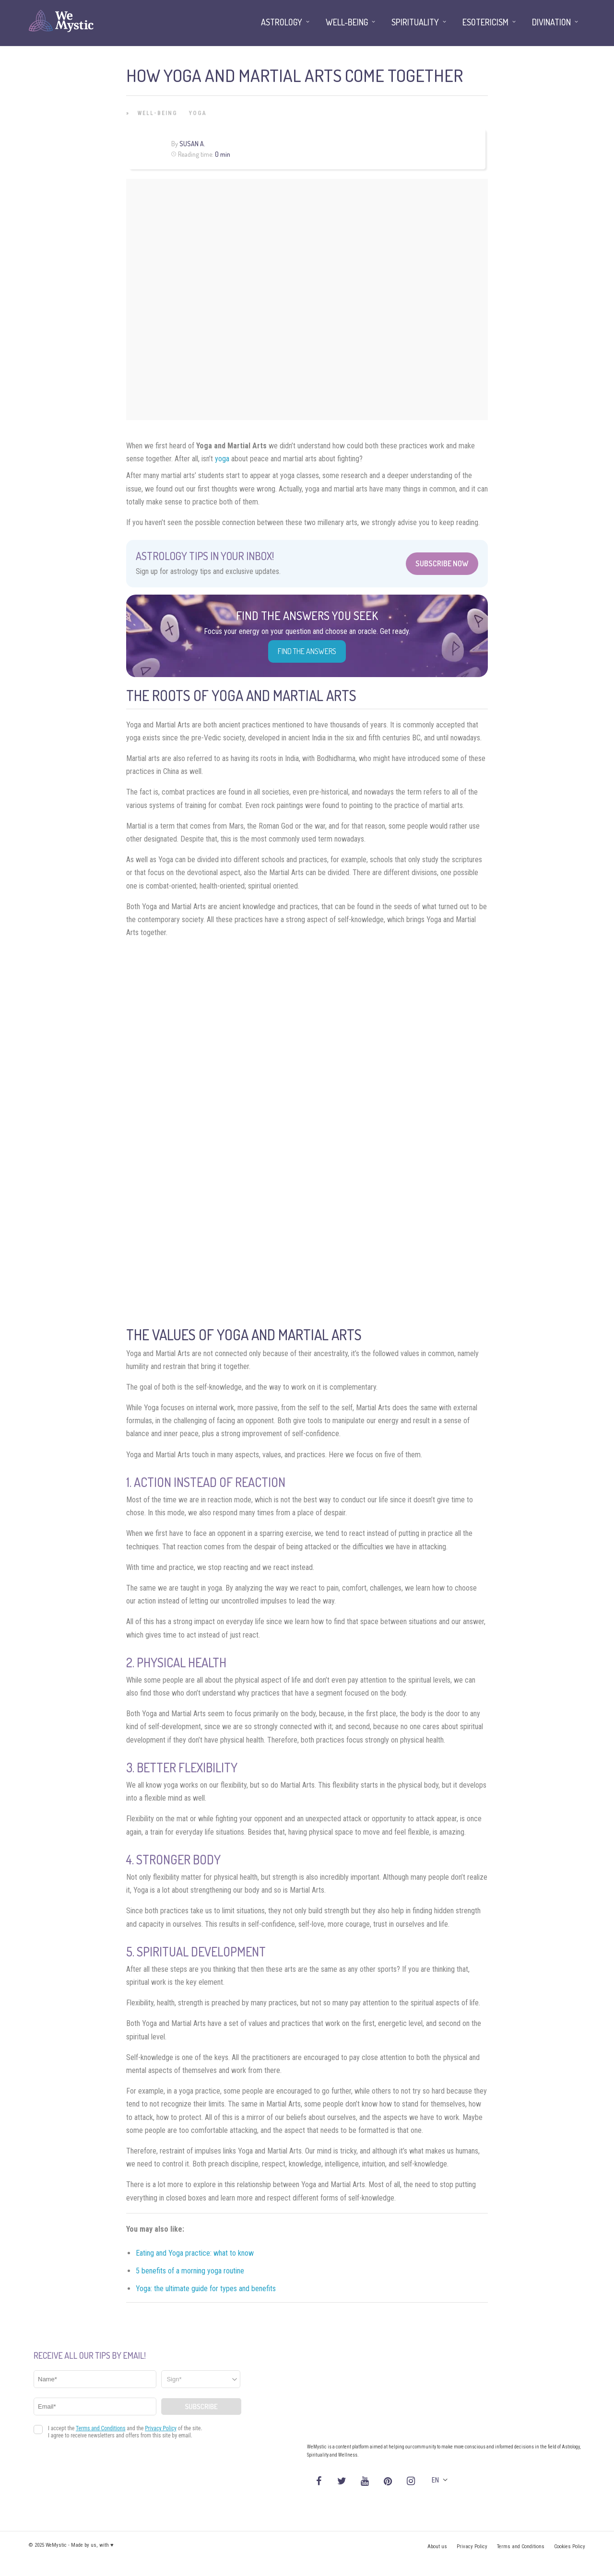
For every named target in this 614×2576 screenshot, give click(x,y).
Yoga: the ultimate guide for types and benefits (206, 2288)
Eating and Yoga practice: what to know (195, 2253)
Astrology (281, 22)
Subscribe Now (442, 563)
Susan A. (192, 144)
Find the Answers (307, 651)
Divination (551, 22)
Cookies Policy (569, 2546)
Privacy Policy (472, 2546)
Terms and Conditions (520, 2546)
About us (437, 2546)
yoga (222, 458)
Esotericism (485, 22)
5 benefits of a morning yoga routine (190, 2270)
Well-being (157, 113)
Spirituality (415, 22)
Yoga (198, 113)
